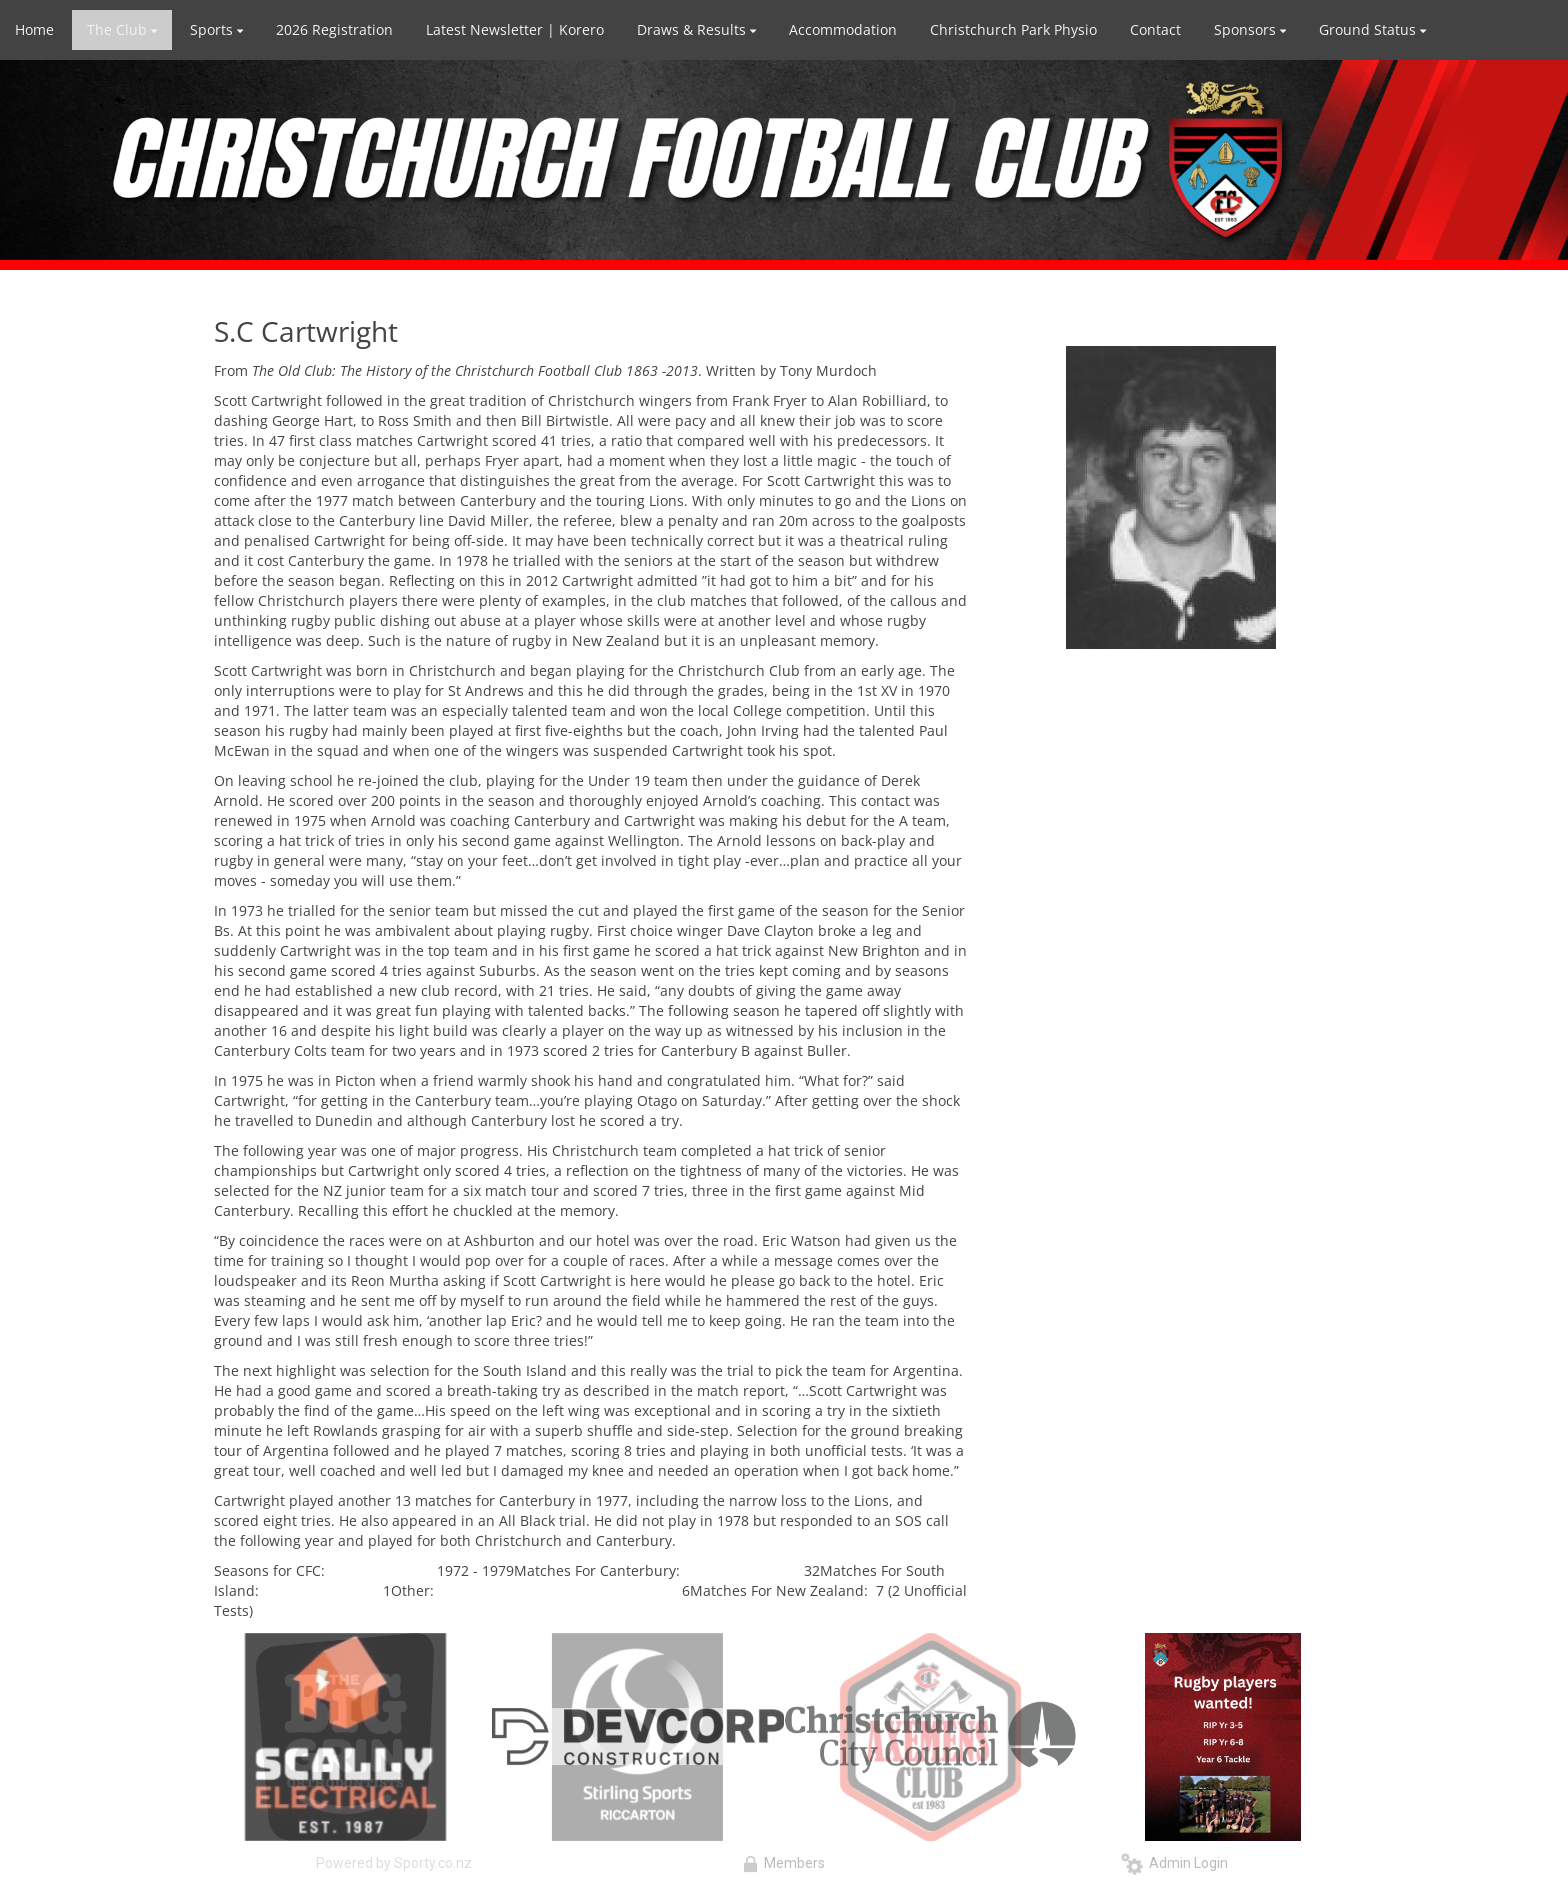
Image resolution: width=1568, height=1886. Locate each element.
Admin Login (1174, 1863)
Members (784, 1863)
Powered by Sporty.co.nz (394, 1863)
